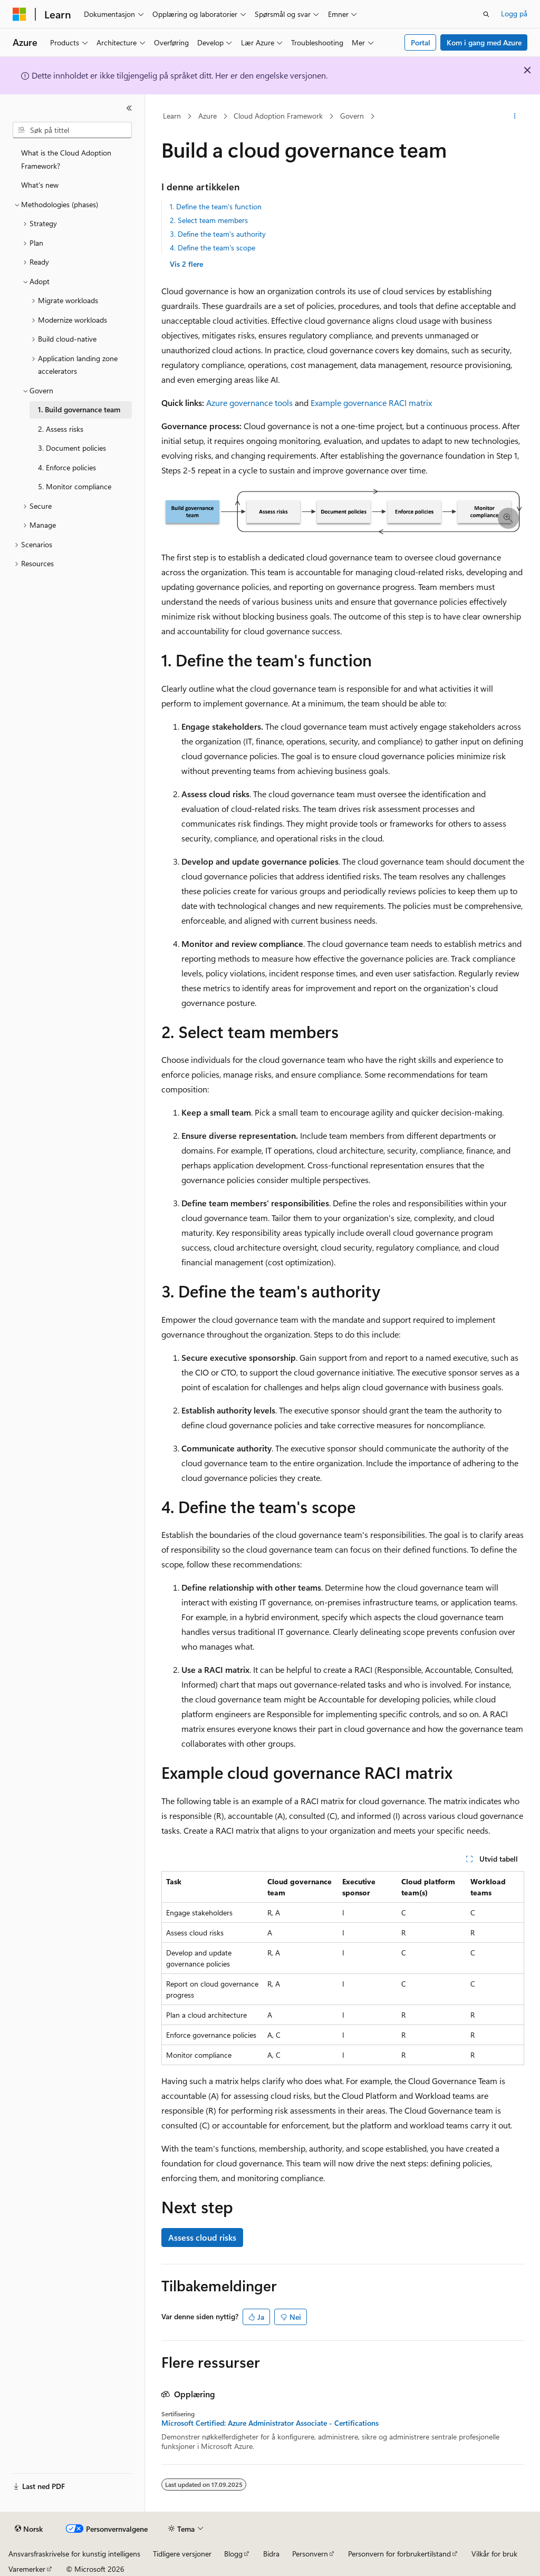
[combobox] (72, 130)
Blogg (233, 2554)
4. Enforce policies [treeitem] (67, 467)
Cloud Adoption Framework (278, 116)
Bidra (271, 2554)
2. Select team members (209, 220)
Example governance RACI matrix (371, 402)
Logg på (514, 13)
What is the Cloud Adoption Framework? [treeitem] (66, 159)
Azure (207, 116)
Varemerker (26, 2569)
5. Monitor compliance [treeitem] (74, 486)
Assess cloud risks (202, 2237)
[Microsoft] (19, 14)
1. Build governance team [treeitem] (79, 409)
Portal (420, 42)
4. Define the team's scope (212, 248)
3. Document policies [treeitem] (72, 448)
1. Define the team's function (216, 206)
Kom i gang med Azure (484, 42)
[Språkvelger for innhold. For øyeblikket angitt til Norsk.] (28, 2529)
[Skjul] (129, 108)
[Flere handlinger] (514, 116)
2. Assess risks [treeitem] (60, 429)
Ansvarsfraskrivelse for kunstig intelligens (74, 2554)
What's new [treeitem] (40, 185)
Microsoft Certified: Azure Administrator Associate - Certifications (270, 2423)
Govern (352, 116)
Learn (172, 116)
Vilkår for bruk (494, 2554)
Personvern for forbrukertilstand (399, 2554)
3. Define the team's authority (218, 234)
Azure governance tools (249, 402)
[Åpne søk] (486, 14)
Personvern (310, 2554)
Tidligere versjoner (182, 2554)
